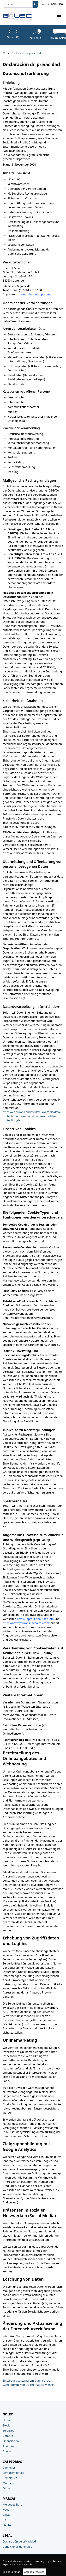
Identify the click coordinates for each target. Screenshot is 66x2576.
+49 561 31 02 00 (56, 4)
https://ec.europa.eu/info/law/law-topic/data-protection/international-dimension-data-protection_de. (32, 1116)
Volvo (6, 2515)
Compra (8, 2436)
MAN (6, 2510)
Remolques (10, 2478)
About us (8, 2446)
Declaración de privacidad (26, 53)
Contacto (8, 2451)
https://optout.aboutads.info (35, 1619)
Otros (6, 2488)
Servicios (8, 2431)
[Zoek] (35, 4)
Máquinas (9, 2483)
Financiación (11, 2441)
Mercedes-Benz (12, 2504)
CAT (5, 2520)
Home (7, 2420)
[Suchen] (18, 4)
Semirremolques (13, 2473)
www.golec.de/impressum (35, 294)
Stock (6, 2425)
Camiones (9, 2467)
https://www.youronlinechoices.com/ (26, 1623)
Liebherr (8, 2525)
